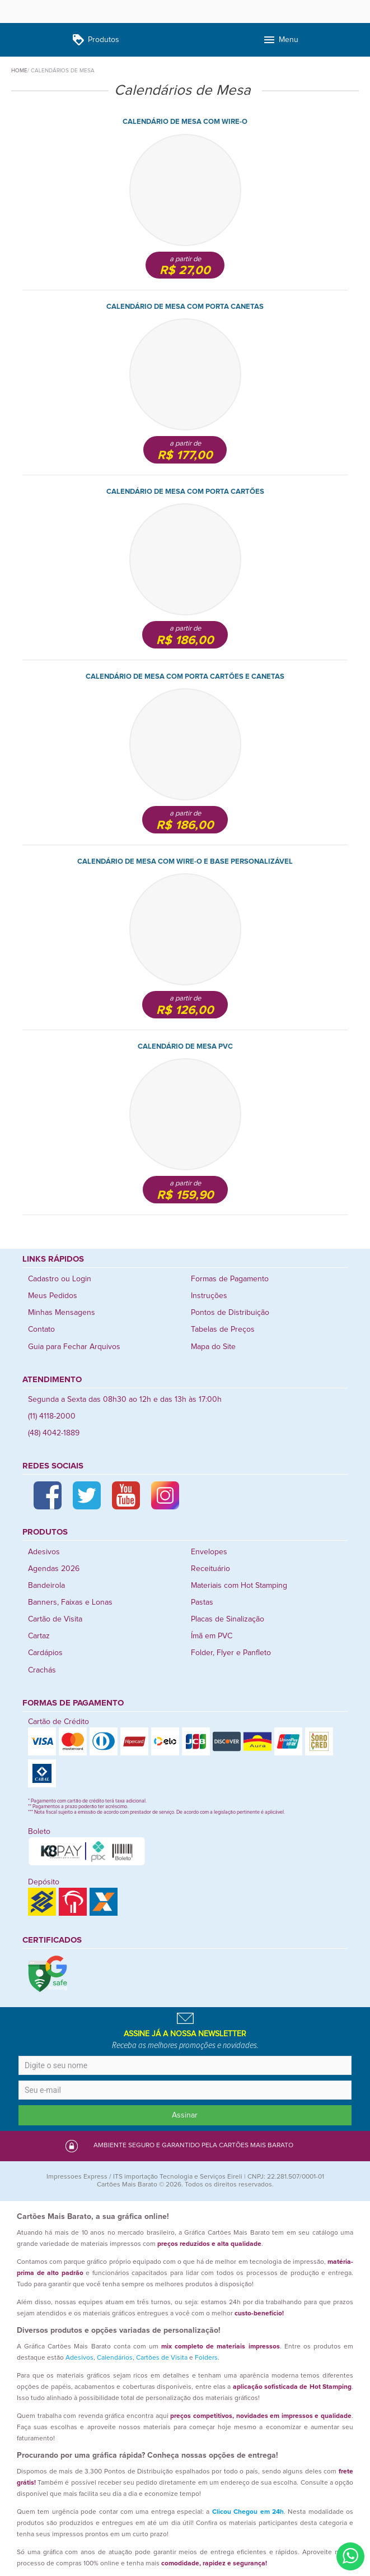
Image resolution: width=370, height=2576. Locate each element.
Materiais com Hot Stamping (239, 1586)
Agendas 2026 (53, 1569)
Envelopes (209, 1552)
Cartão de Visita (55, 1619)
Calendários (115, 2358)
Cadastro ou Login (59, 1279)
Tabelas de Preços (223, 1329)
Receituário (210, 1569)
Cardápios (45, 1653)
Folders (206, 2358)
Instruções (209, 1296)
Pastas (202, 1602)
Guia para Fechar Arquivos (74, 1347)
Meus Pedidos (52, 1296)
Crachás (42, 1670)
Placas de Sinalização (227, 1619)
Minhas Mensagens (61, 1313)
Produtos (95, 40)
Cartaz (39, 1636)
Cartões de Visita (162, 2358)
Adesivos (44, 1552)
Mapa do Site (213, 1347)
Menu (280, 40)
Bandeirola (46, 1586)
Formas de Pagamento (230, 1279)
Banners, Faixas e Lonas (70, 1602)
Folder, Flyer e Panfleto (231, 1653)
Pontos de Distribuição (230, 1313)
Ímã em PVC (211, 1636)
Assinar (185, 2115)
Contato (41, 1329)
